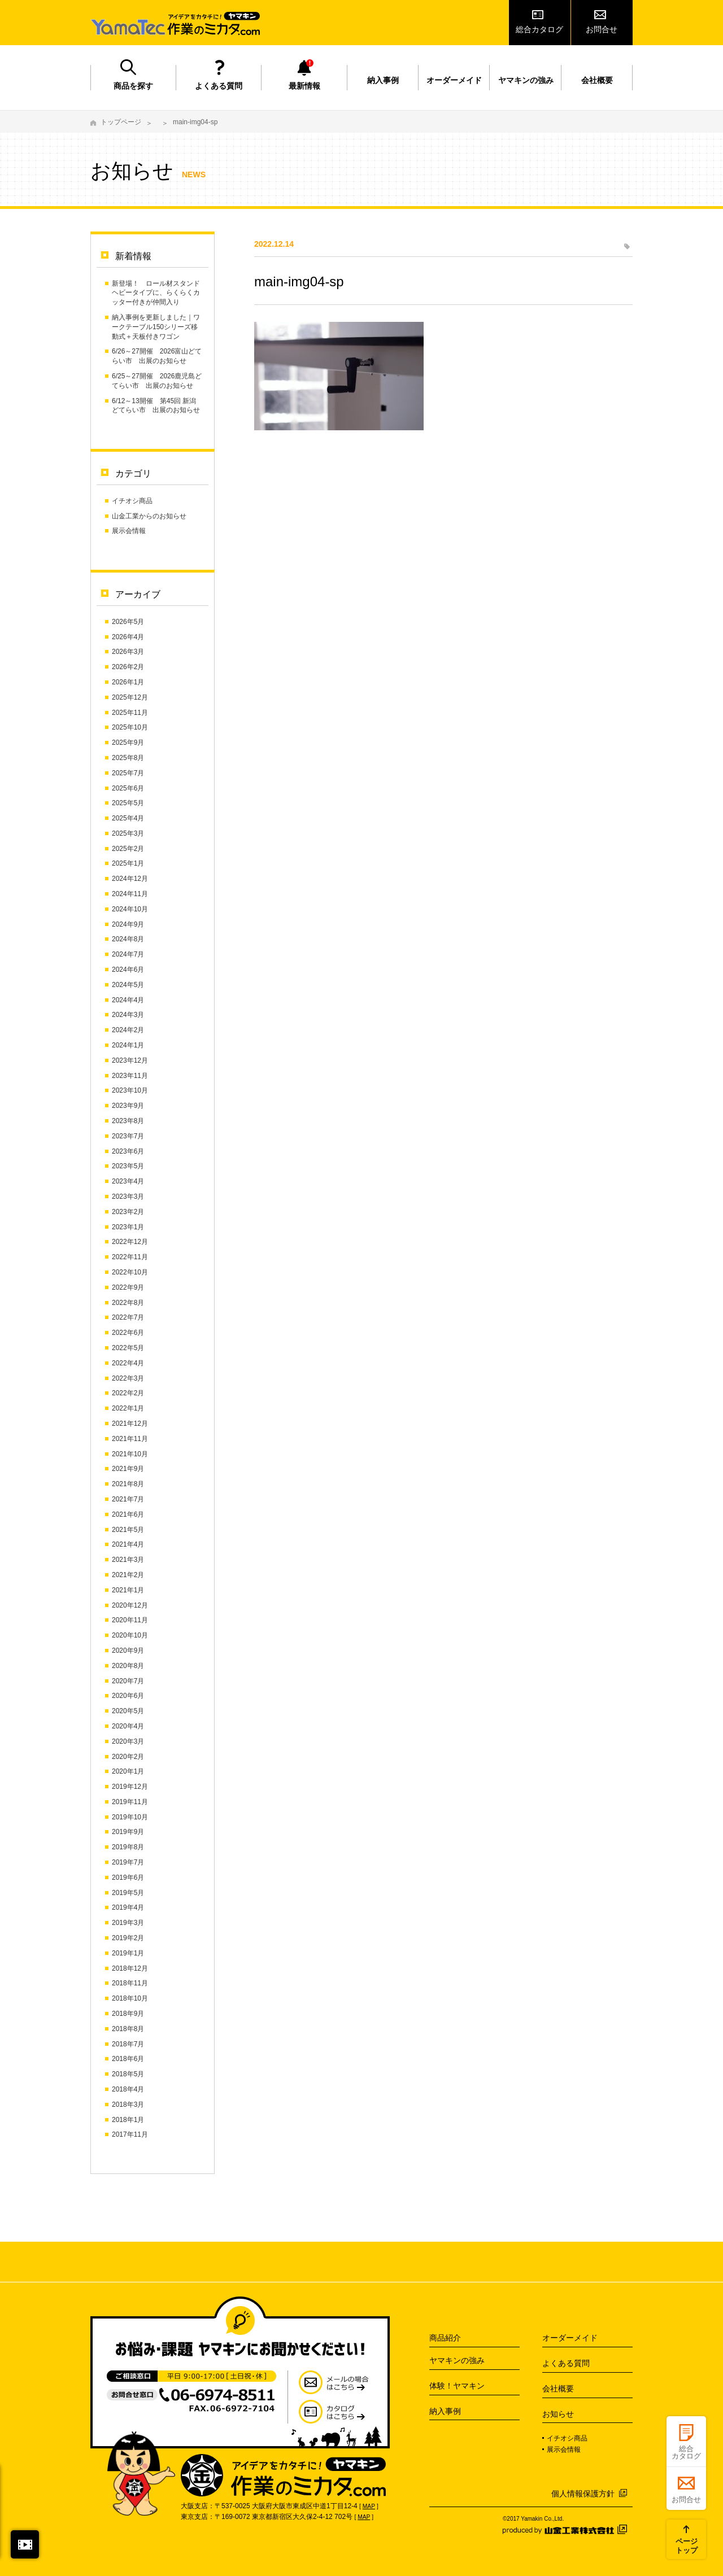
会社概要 (597, 80)
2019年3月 (128, 1923)
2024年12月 (130, 879)
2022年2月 (128, 1393)
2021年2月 (128, 1575)
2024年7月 (128, 954)
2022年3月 (128, 1378)
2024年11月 (130, 894)
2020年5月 (128, 1711)
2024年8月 (128, 939)
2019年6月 (128, 1877)
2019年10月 (130, 1817)
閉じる (25, 2544)
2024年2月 (128, 1030)
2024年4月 (128, 1000)
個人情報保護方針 (583, 2493)
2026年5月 (128, 622)
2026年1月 (128, 682)
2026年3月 (128, 652)
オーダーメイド (454, 80)
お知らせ (558, 2413)
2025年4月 (128, 818)
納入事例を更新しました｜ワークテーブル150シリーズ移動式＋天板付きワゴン (156, 326)
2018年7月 (128, 2044)
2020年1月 (128, 1771)
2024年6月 (128, 969)
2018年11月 (130, 1983)
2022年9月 (128, 1287)
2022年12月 (130, 1242)
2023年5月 (128, 1166)
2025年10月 (130, 727)
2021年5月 (128, 1530)
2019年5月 (128, 1893)
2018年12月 (130, 1968)
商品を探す (133, 85)
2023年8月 (128, 1121)
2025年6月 (128, 788)
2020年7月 (128, 1681)
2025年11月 (130, 713)
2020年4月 (128, 1726)
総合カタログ (539, 29)
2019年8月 (128, 1847)
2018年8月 (128, 2029)
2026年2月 (128, 667)
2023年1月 (128, 1227)
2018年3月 (128, 2104)
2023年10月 (130, 1090)
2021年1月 (128, 1590)
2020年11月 (130, 1620)
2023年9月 (128, 1106)
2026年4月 (128, 637)
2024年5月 (128, 985)
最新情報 (304, 85)
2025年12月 (130, 697)
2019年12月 (130, 1787)
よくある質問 (218, 85)
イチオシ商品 (132, 501)
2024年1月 (128, 1045)
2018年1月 (128, 2120)
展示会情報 (129, 531)
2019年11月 (130, 1802)
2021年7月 (128, 1499)
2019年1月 (128, 1953)
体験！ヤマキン (457, 2385)
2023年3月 (128, 1196)
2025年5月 (128, 803)
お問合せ (601, 29)
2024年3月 (128, 1015)
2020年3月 (128, 1741)
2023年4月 (128, 1181)
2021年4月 (128, 1544)
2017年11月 (130, 2134)
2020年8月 (128, 1666)
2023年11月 (130, 1076)
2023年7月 (128, 1136)
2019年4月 (128, 1907)
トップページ (121, 122)
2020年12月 (130, 1605)
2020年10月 (130, 1635)
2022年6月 (128, 1333)
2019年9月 (128, 1832)
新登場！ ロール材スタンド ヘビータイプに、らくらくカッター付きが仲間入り (156, 293)
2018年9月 (128, 2014)
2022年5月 (128, 1348)
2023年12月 (130, 1060)
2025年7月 (128, 773)
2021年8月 (128, 1484)
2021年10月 (130, 1454)
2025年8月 (128, 758)
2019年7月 (128, 1862)
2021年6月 (128, 1514)
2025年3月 (128, 833)
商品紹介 (445, 2337)
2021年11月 (130, 1439)
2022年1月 (128, 1408)
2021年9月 (128, 1469)
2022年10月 (130, 1272)
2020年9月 (128, 1650)
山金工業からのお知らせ (149, 516)
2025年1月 (128, 863)
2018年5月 (128, 2074)
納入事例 (383, 80)
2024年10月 (130, 909)
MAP (369, 2506)
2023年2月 (128, 1212)
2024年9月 (128, 924)
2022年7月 (128, 1317)
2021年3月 (128, 1560)
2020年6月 (128, 1696)
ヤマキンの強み (526, 80)
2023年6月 (128, 1151)
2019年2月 (128, 1938)
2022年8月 (128, 1303)
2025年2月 (128, 849)
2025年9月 (128, 742)
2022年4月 (128, 1363)
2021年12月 (130, 1423)
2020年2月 (128, 1757)
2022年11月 (130, 1257)
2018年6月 (128, 2059)
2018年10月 (130, 1998)
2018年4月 (128, 2089)
